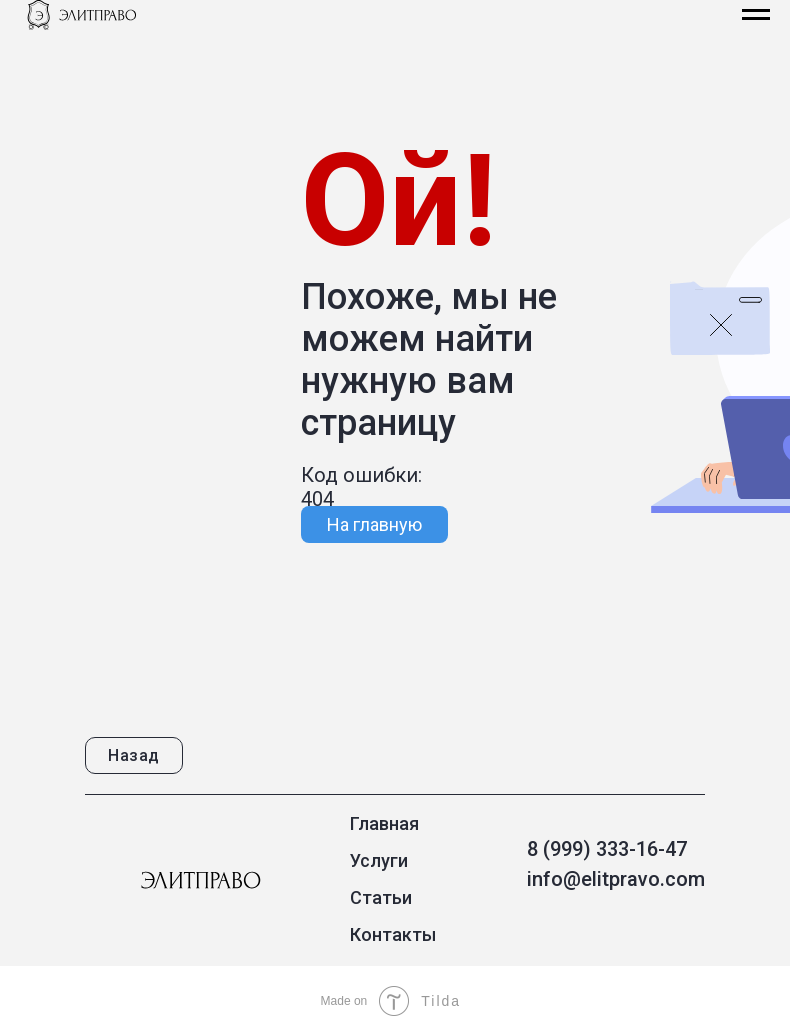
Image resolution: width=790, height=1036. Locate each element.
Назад (134, 755)
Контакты (393, 934)
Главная (384, 823)
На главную (374, 524)
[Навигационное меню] (756, 15)
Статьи (381, 897)
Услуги (379, 860)
